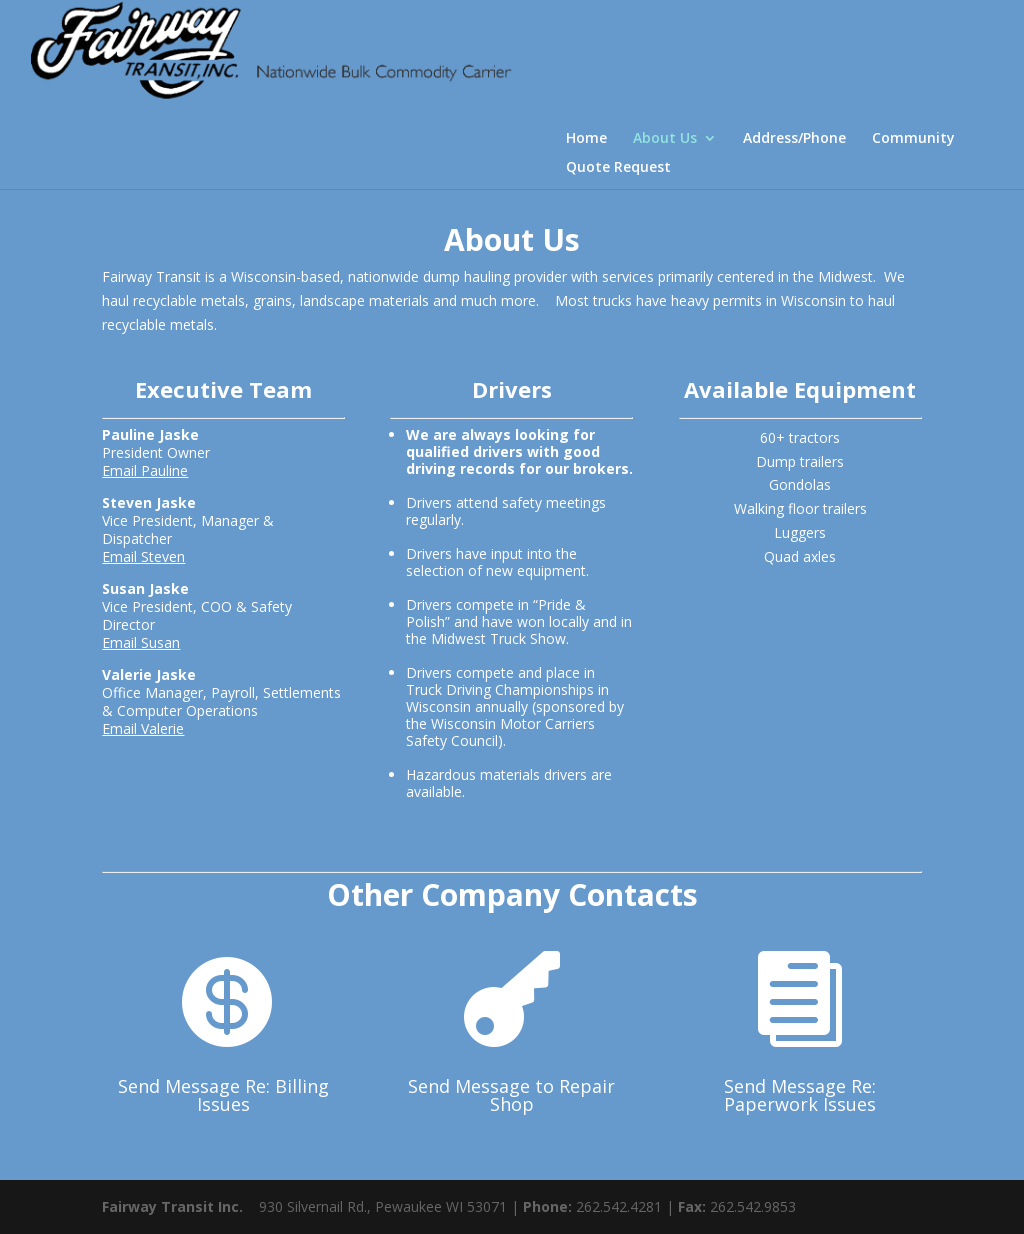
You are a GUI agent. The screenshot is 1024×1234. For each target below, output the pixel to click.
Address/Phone (794, 143)
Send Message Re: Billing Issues (223, 1095)
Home (586, 143)
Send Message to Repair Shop (511, 1095)
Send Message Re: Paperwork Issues (800, 1095)
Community (913, 143)
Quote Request (618, 172)
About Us (665, 143)
